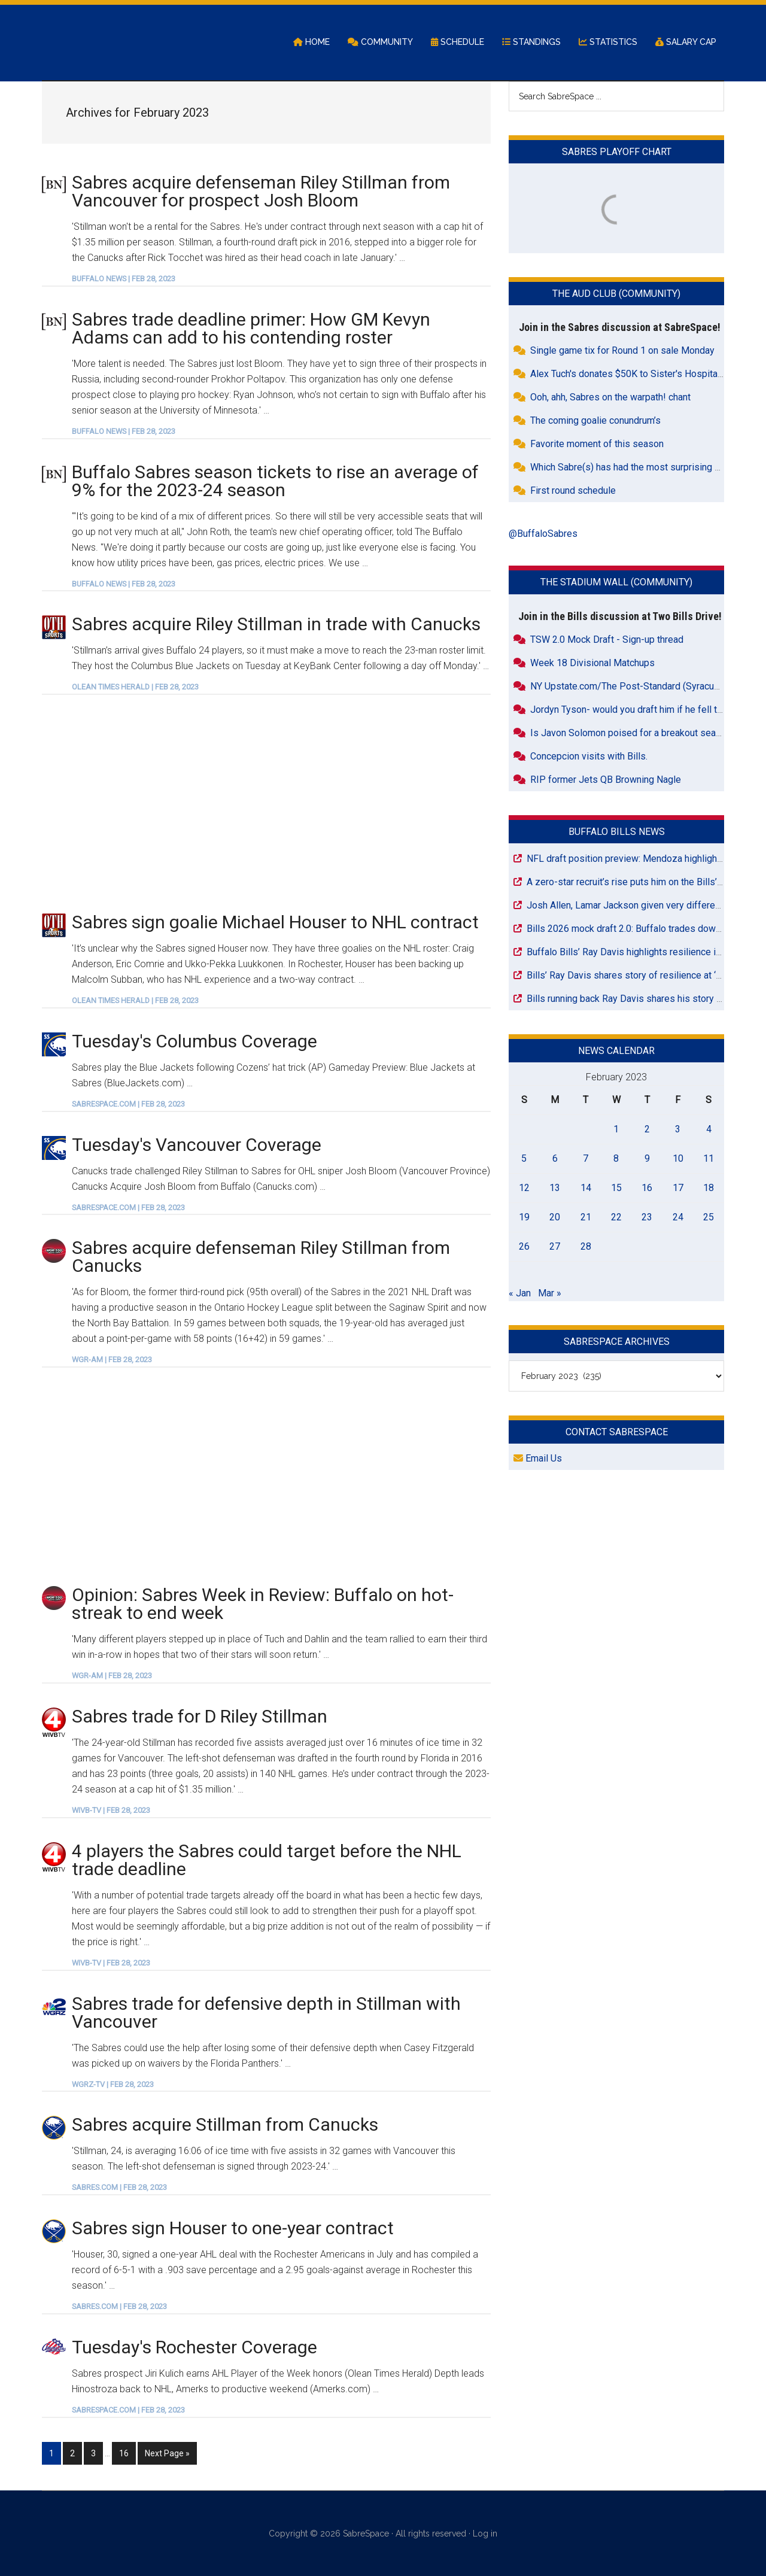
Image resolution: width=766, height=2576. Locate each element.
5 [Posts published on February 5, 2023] (524, 1159)
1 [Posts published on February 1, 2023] (616, 1129)
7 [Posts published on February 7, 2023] (585, 1159)
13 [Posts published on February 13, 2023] (554, 1188)
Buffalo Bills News (617, 832)
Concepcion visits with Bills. (589, 757)
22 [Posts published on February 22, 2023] (616, 1217)
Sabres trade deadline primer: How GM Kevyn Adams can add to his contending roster (251, 328)
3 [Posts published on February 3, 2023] (677, 1129)
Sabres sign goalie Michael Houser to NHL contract (275, 923)
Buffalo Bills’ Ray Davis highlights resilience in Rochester (646, 952)
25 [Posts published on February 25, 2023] (708, 1217)
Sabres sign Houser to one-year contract (233, 2229)
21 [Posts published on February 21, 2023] (585, 1217)
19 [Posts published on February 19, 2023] (524, 1217)
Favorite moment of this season (597, 445)
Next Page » (167, 2453)
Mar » (549, 1293)
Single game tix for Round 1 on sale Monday (622, 351)
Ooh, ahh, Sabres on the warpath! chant (610, 398)
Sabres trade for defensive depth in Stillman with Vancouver (266, 2013)
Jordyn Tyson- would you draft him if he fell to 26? (635, 710)
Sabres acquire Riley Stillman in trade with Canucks (276, 625)
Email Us (537, 1459)
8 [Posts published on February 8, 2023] (616, 1159)
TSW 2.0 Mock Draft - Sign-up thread (606, 640)
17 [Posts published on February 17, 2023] (678, 1188)
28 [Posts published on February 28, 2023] (585, 1247)
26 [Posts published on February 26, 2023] (524, 1247)
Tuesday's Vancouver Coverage (196, 1145)
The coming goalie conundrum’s (595, 421)
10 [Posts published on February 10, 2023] (678, 1159)
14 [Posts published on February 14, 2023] (585, 1188)
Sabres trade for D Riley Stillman (199, 1716)
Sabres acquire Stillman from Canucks (225, 2125)
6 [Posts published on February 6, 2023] (555, 1159)
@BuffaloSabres (543, 534)
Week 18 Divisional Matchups (592, 663)
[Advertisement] (266, 804)
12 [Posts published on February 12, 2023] (524, 1188)
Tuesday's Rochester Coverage (194, 2347)
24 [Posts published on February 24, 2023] (678, 1217)
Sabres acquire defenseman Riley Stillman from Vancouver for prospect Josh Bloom (261, 191)
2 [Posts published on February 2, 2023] (647, 1129)
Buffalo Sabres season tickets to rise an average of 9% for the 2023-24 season (275, 481)
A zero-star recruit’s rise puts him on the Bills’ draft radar (644, 882)
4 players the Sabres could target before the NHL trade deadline (266, 1860)
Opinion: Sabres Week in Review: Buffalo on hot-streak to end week (263, 1604)
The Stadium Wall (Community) (616, 583)
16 (127, 2453)
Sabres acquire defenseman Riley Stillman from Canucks (261, 1257)
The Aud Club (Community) (616, 294)
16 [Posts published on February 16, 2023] (647, 1188)
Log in (485, 2533)
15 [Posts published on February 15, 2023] (616, 1188)
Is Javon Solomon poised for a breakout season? (633, 733)
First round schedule (573, 491)
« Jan (520, 1293)
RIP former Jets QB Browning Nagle (605, 780)
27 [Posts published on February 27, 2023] (554, 1247)
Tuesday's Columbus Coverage (194, 1041)
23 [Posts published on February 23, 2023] (647, 1217)
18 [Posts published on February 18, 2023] (708, 1188)
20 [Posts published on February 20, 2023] (554, 1217)
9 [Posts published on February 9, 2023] (647, 1159)
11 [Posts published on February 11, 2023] (708, 1159)
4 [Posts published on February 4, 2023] (709, 1129)
